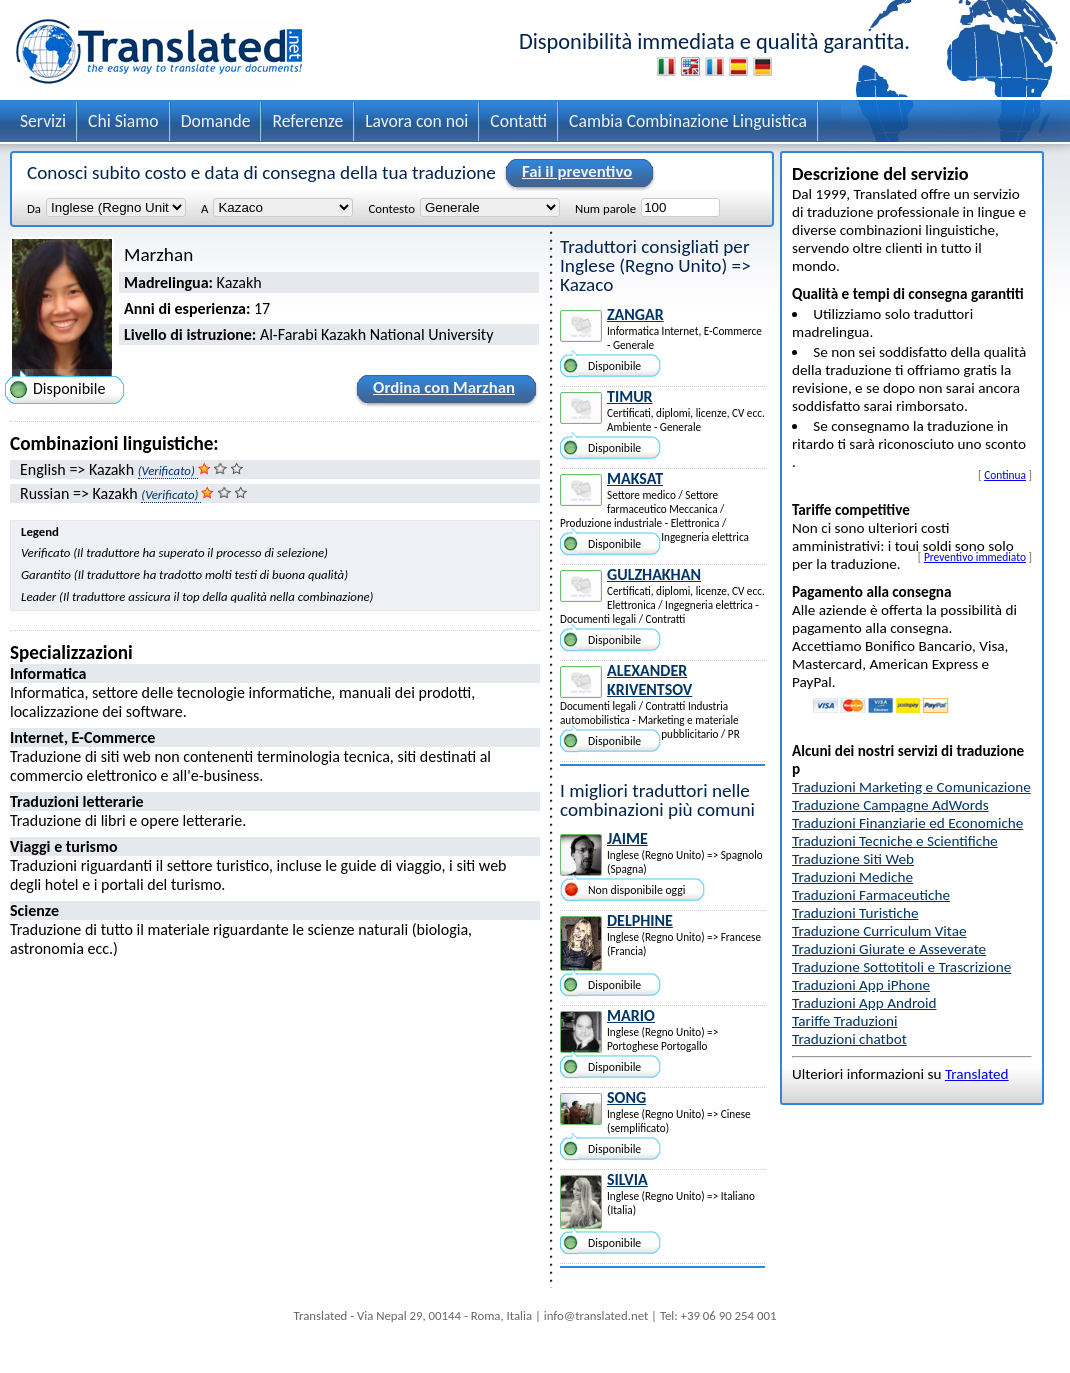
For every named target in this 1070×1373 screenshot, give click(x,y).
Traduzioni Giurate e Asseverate (889, 949)
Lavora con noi (416, 121)
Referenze (307, 121)
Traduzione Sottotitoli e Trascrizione (901, 967)
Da (34, 208)
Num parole (605, 208)
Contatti (518, 121)
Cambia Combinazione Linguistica (688, 121)
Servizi (43, 121)
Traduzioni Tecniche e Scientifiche (895, 841)
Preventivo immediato (975, 557)
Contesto (391, 208)
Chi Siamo (123, 121)
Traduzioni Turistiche (855, 913)
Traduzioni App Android (864, 1003)
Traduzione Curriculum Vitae (879, 931)
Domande (216, 121)
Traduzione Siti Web (853, 859)
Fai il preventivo (574, 173)
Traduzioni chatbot (849, 1039)
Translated (977, 1074)
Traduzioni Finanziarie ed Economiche (907, 823)
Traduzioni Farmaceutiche (871, 895)
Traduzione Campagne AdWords (890, 805)
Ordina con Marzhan (441, 391)
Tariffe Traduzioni (844, 1021)
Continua (1005, 475)
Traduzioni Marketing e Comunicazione (911, 787)
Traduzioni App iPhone (861, 985)
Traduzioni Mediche (852, 877)
